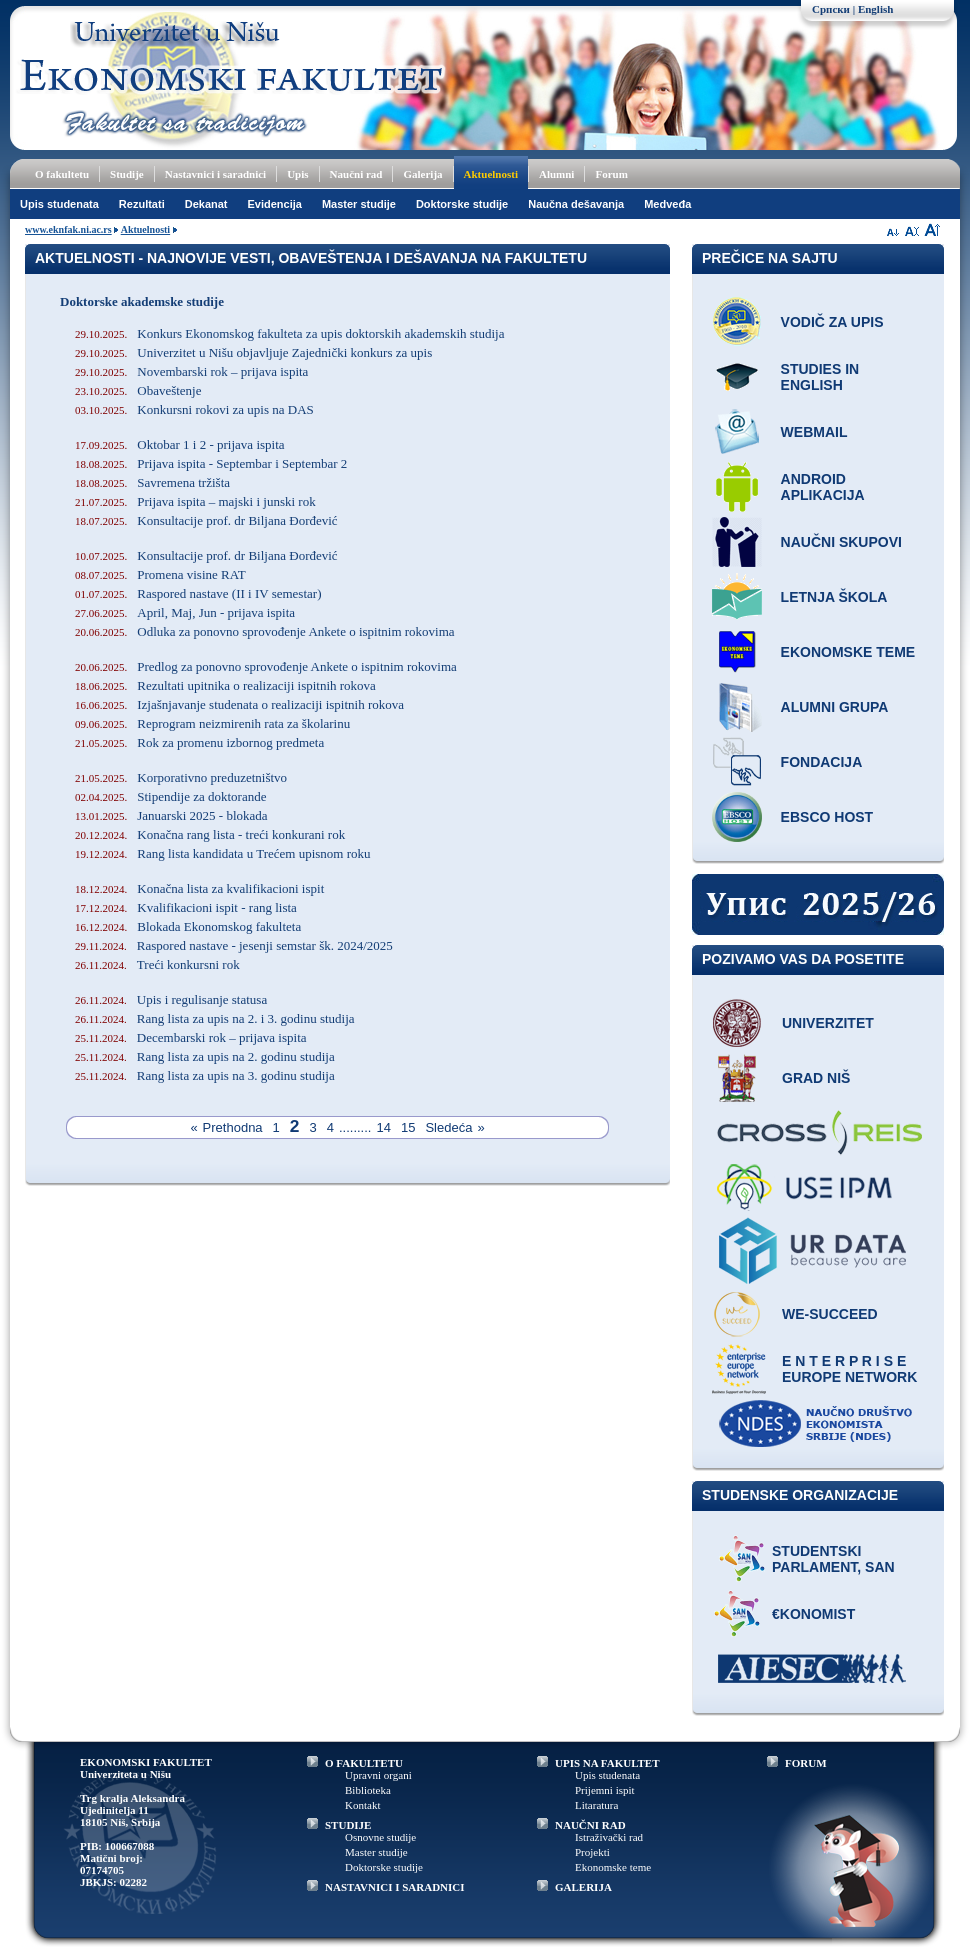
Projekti (592, 1852)
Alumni (556, 174)
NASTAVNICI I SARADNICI (395, 1887)
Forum (611, 174)
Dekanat (206, 204)
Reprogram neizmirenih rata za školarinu (212, 723)
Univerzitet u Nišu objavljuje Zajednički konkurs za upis (253, 352)
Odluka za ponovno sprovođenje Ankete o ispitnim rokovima (265, 631)
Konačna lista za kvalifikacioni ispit (199, 888)
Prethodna (233, 1127)
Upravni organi (378, 1775)
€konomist (813, 1614)
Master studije (359, 204)
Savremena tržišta (152, 482)
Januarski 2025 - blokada (171, 815)
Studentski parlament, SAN (833, 1559)
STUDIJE (348, 1825)
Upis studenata (59, 204)
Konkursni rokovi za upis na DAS (194, 409)
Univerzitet (828, 1023)
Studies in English (820, 377)
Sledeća (448, 1127)
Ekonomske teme (848, 652)
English (875, 9)
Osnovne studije (380, 1837)
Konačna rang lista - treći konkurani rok (210, 834)
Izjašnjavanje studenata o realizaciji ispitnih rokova (239, 704)
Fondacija (822, 762)
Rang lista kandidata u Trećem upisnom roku (223, 853)
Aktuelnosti (491, 174)
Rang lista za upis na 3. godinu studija (205, 1075)
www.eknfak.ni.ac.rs (68, 229)
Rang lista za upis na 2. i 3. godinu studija (215, 1018)
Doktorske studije (462, 204)
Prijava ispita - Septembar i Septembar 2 (211, 463)
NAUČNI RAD (590, 1825)
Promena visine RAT (160, 574)
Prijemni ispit (605, 1790)
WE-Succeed (830, 1314)
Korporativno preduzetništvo (181, 777)
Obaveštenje (138, 390)
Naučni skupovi (841, 542)
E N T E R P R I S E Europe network (849, 1369)
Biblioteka (368, 1790)
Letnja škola (834, 597)
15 (408, 1127)
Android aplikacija (823, 487)
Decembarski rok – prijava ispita (191, 1037)
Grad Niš (816, 1078)
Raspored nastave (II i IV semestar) (198, 593)
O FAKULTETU (364, 1763)
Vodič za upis (832, 322)
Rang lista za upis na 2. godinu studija (205, 1056)
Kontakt (362, 1805)
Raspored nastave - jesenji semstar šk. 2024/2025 (234, 945)
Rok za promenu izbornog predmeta (199, 742)
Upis (297, 174)
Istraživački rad (609, 1837)
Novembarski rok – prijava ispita (191, 371)
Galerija (422, 174)
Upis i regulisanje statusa (171, 999)
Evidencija (275, 204)
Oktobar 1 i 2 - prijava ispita (180, 444)
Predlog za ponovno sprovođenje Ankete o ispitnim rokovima (266, 666)
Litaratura (596, 1805)
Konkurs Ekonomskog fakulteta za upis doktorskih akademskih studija (289, 333)
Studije (127, 174)
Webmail (814, 432)
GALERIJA (583, 1887)
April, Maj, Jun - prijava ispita (185, 612)
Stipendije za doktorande (171, 796)
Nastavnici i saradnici (215, 174)
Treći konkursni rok (157, 964)
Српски (831, 9)
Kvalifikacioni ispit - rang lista (186, 907)
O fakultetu (62, 174)
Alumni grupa (835, 707)
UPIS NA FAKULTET (607, 1763)
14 (383, 1127)
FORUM (806, 1763)
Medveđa (667, 204)
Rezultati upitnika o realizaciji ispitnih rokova (225, 685)
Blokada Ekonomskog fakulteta (188, 926)
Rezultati (142, 204)
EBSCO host (827, 817)
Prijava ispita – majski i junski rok (195, 501)
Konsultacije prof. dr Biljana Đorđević (206, 520)
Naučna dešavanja (576, 204)
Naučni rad (356, 174)
